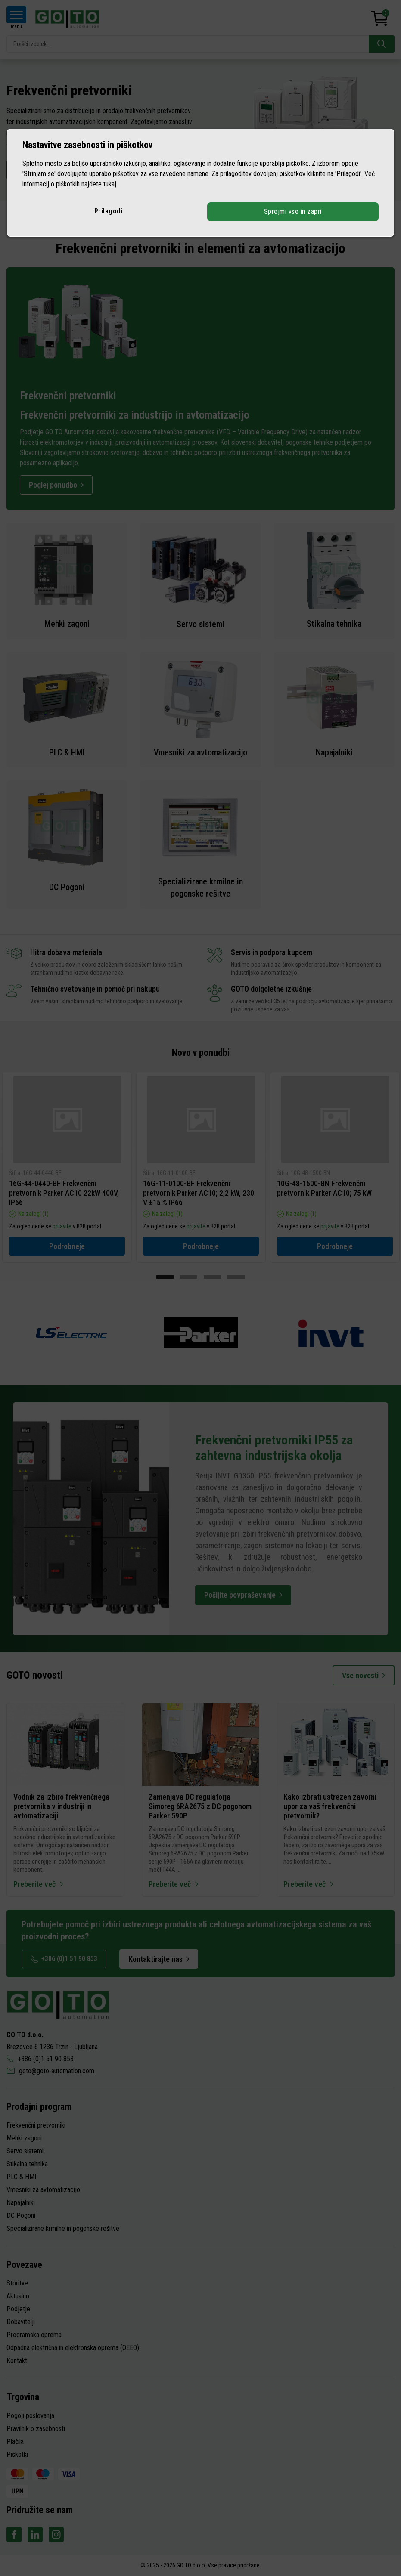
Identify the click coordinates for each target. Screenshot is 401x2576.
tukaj (109, 184)
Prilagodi (108, 211)
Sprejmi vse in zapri (293, 211)
